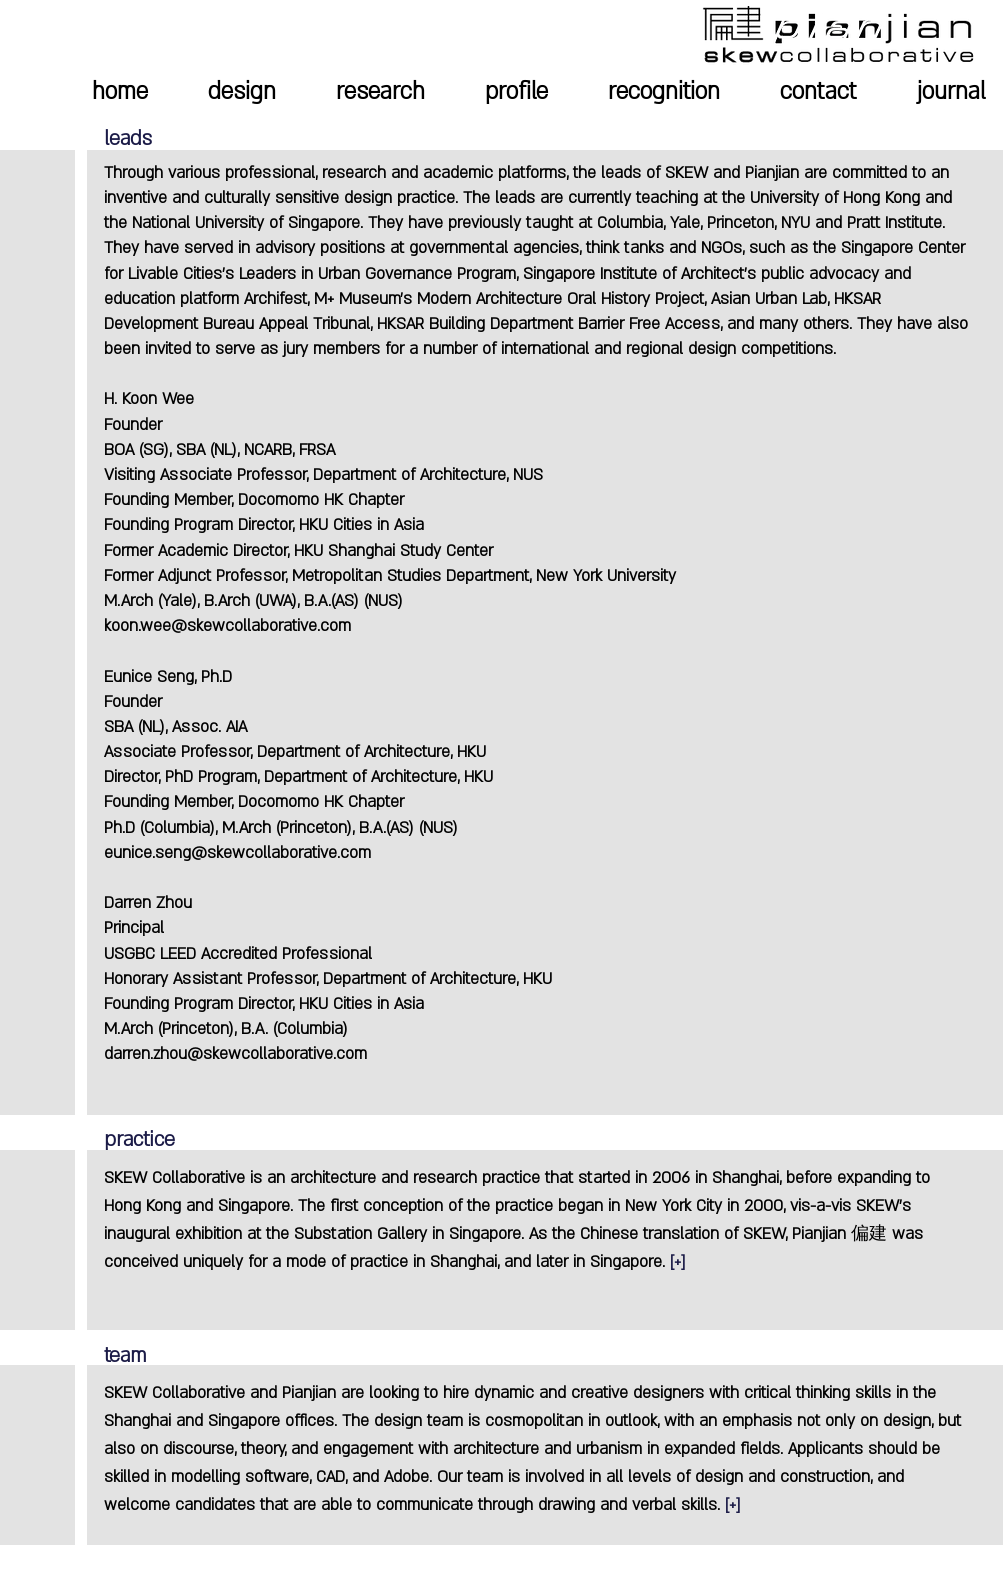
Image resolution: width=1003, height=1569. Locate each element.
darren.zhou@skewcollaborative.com (235, 1054)
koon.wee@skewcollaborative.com (227, 626)
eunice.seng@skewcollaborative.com (237, 853)
